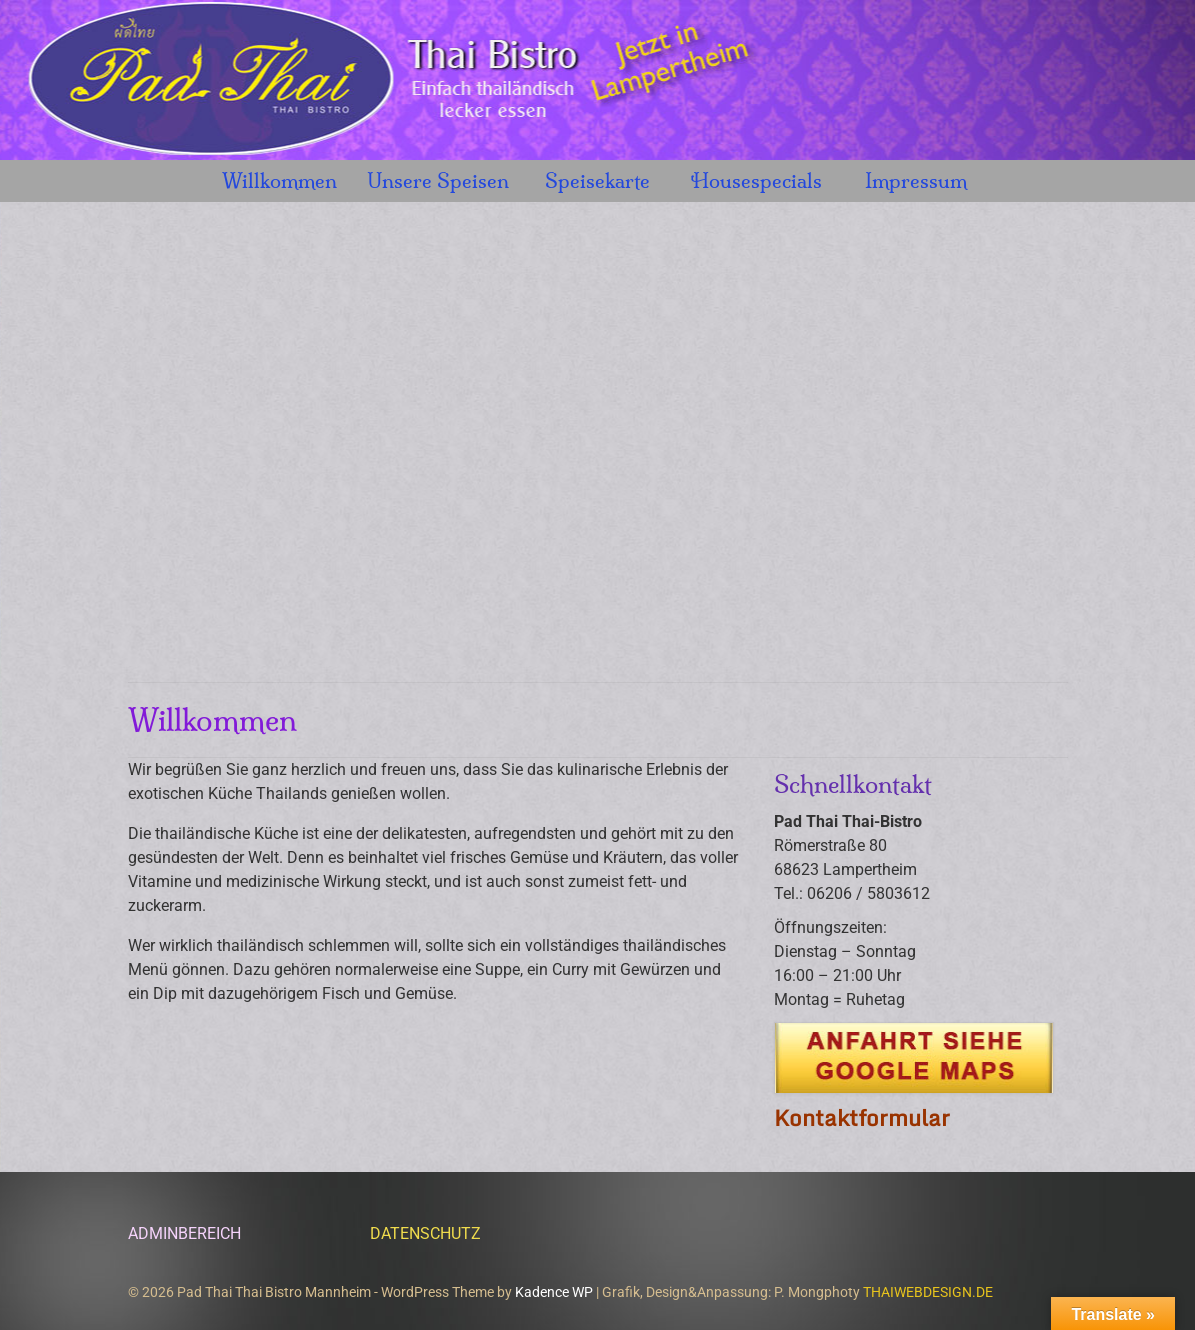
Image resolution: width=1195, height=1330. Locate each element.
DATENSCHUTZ (425, 1233)
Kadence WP (554, 1292)
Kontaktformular (862, 1117)
